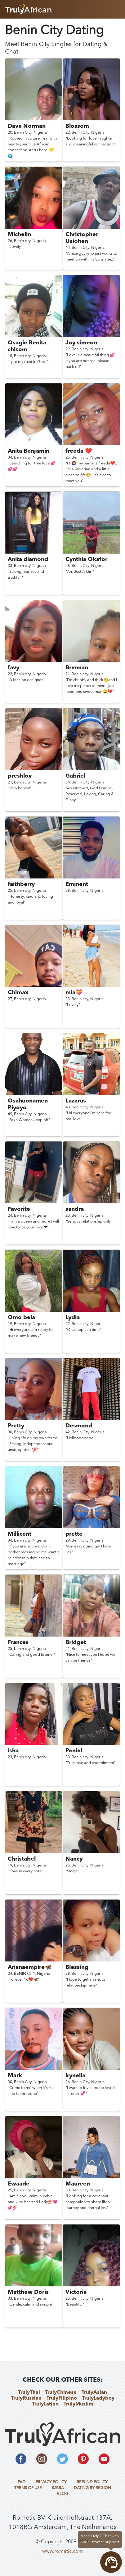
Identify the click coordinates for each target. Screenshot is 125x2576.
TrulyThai (29, 2392)
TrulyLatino (45, 2404)
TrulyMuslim (78, 2404)
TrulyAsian (94, 2392)
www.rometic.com (62, 2551)
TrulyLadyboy (98, 2398)
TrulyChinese (61, 2392)
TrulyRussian (26, 2398)
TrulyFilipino (62, 2398)
